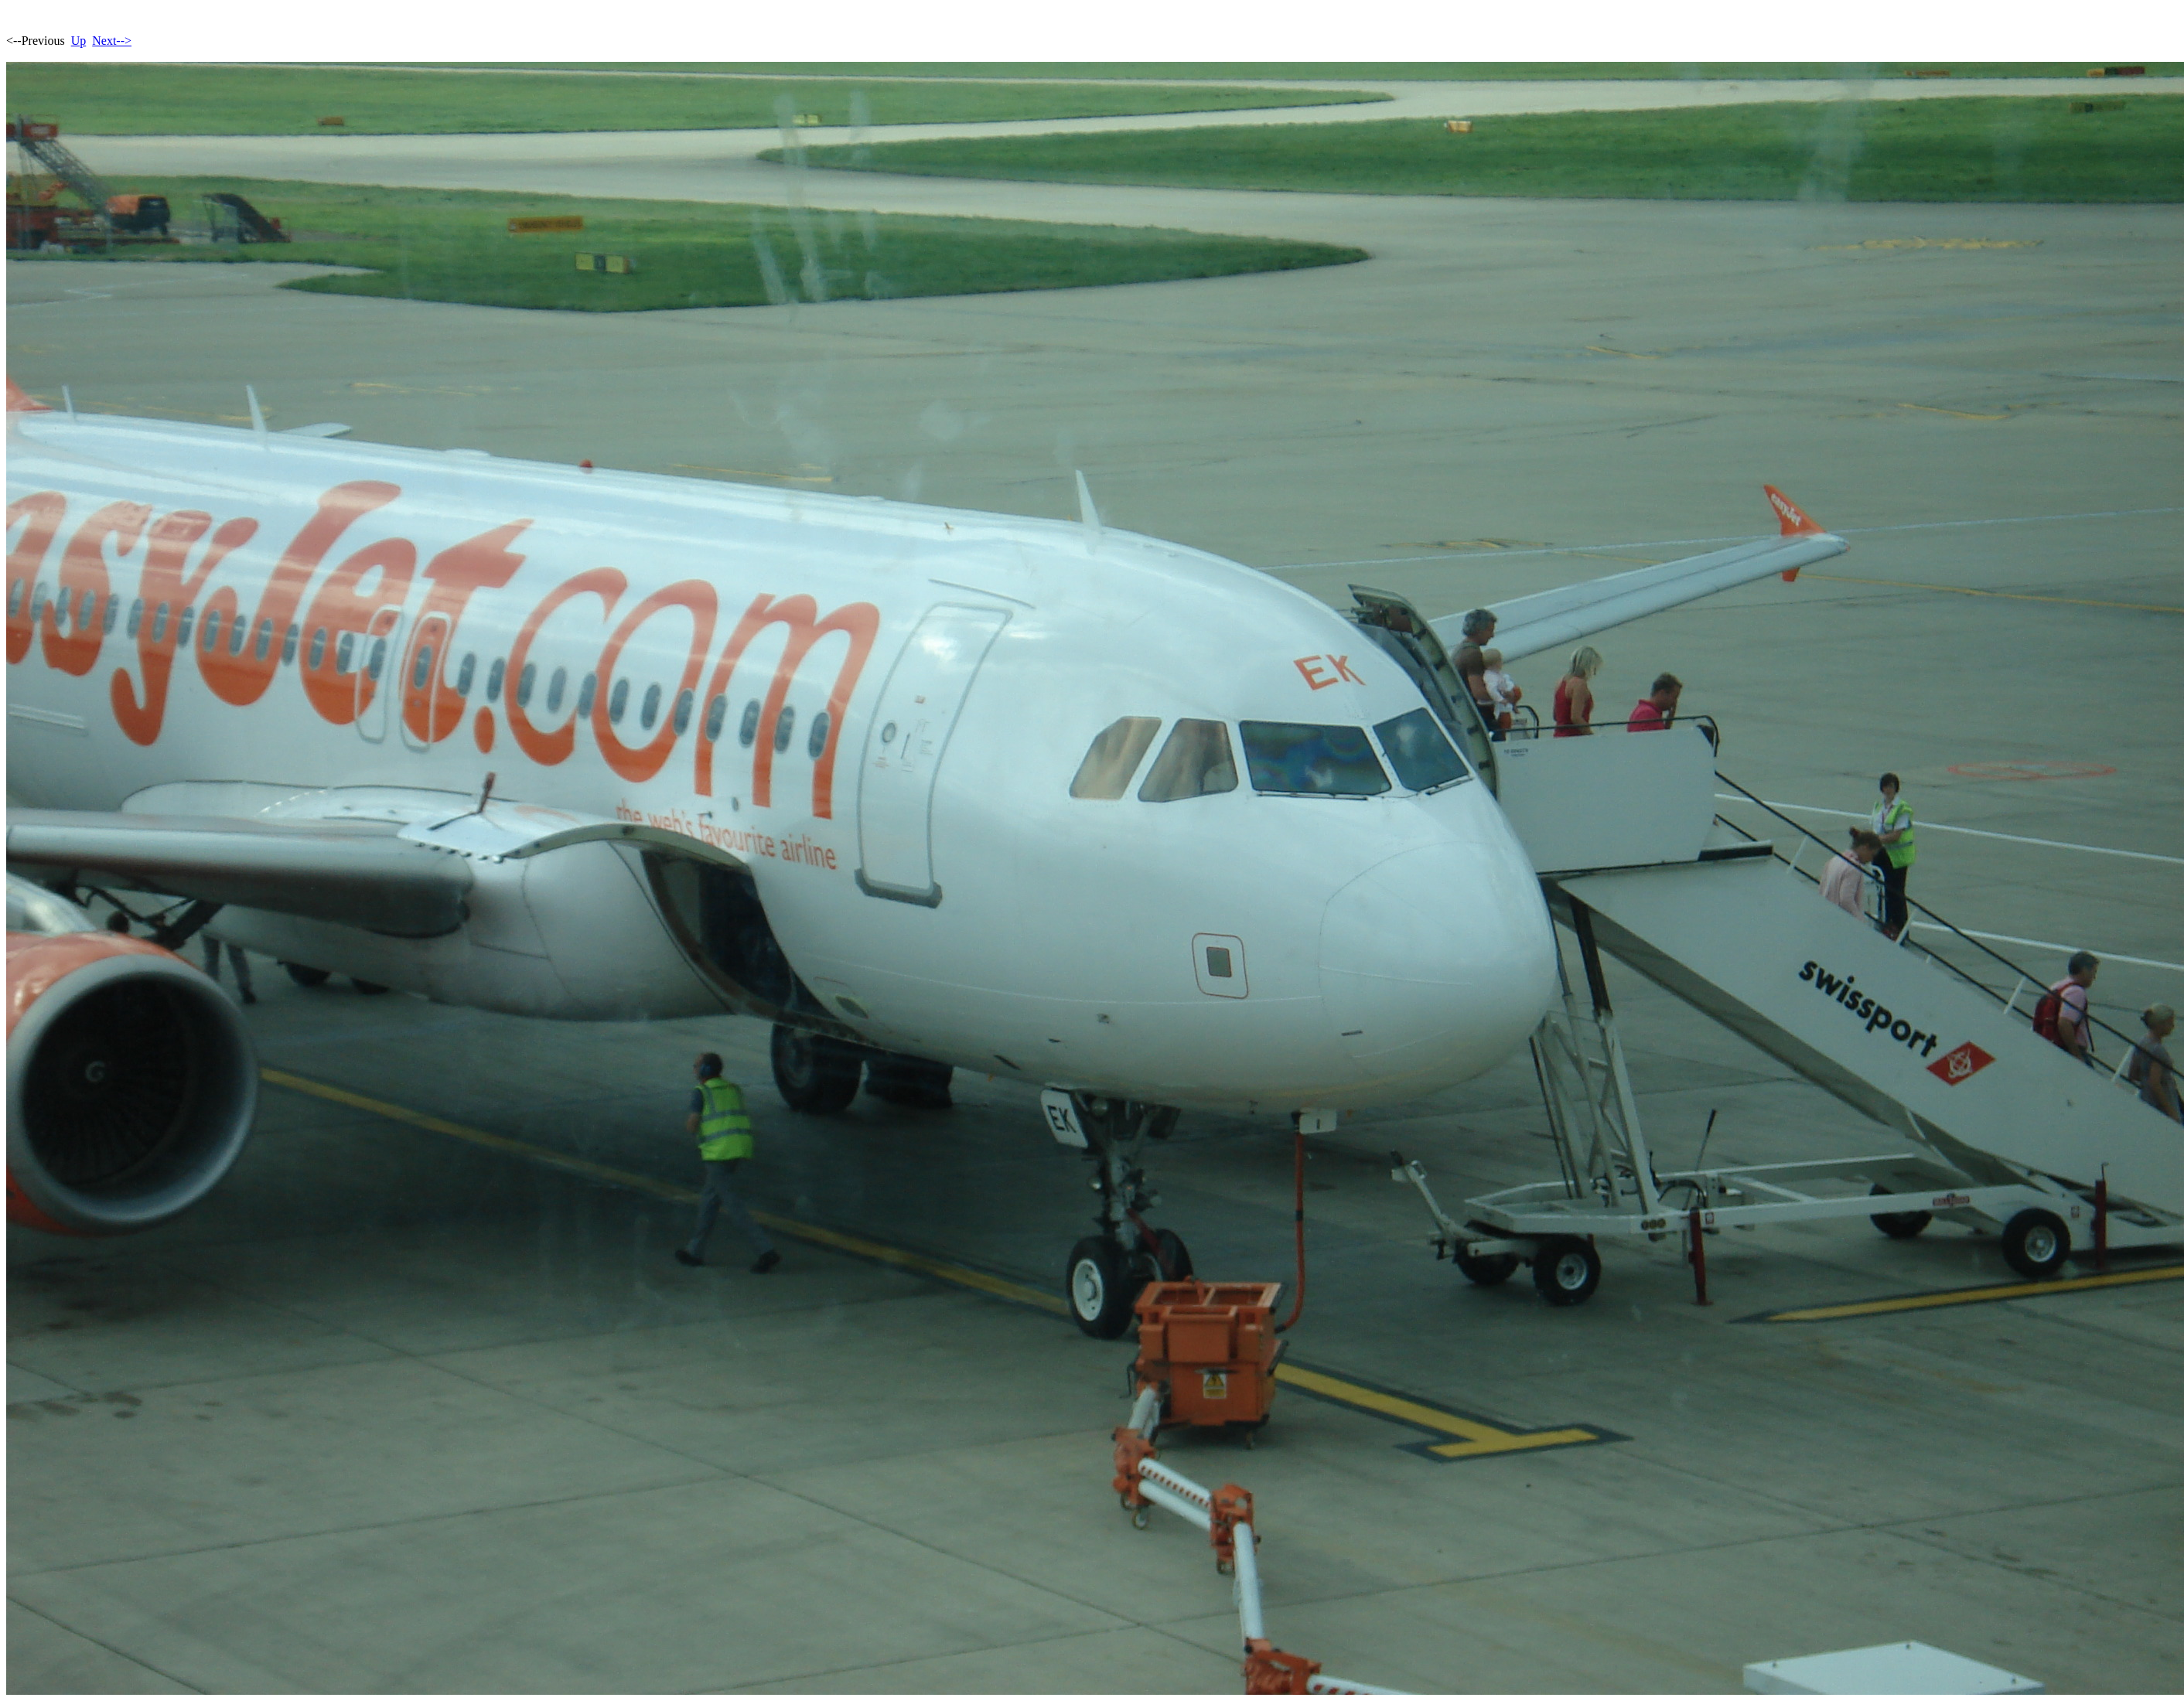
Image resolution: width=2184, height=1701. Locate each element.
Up (79, 40)
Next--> (111, 40)
